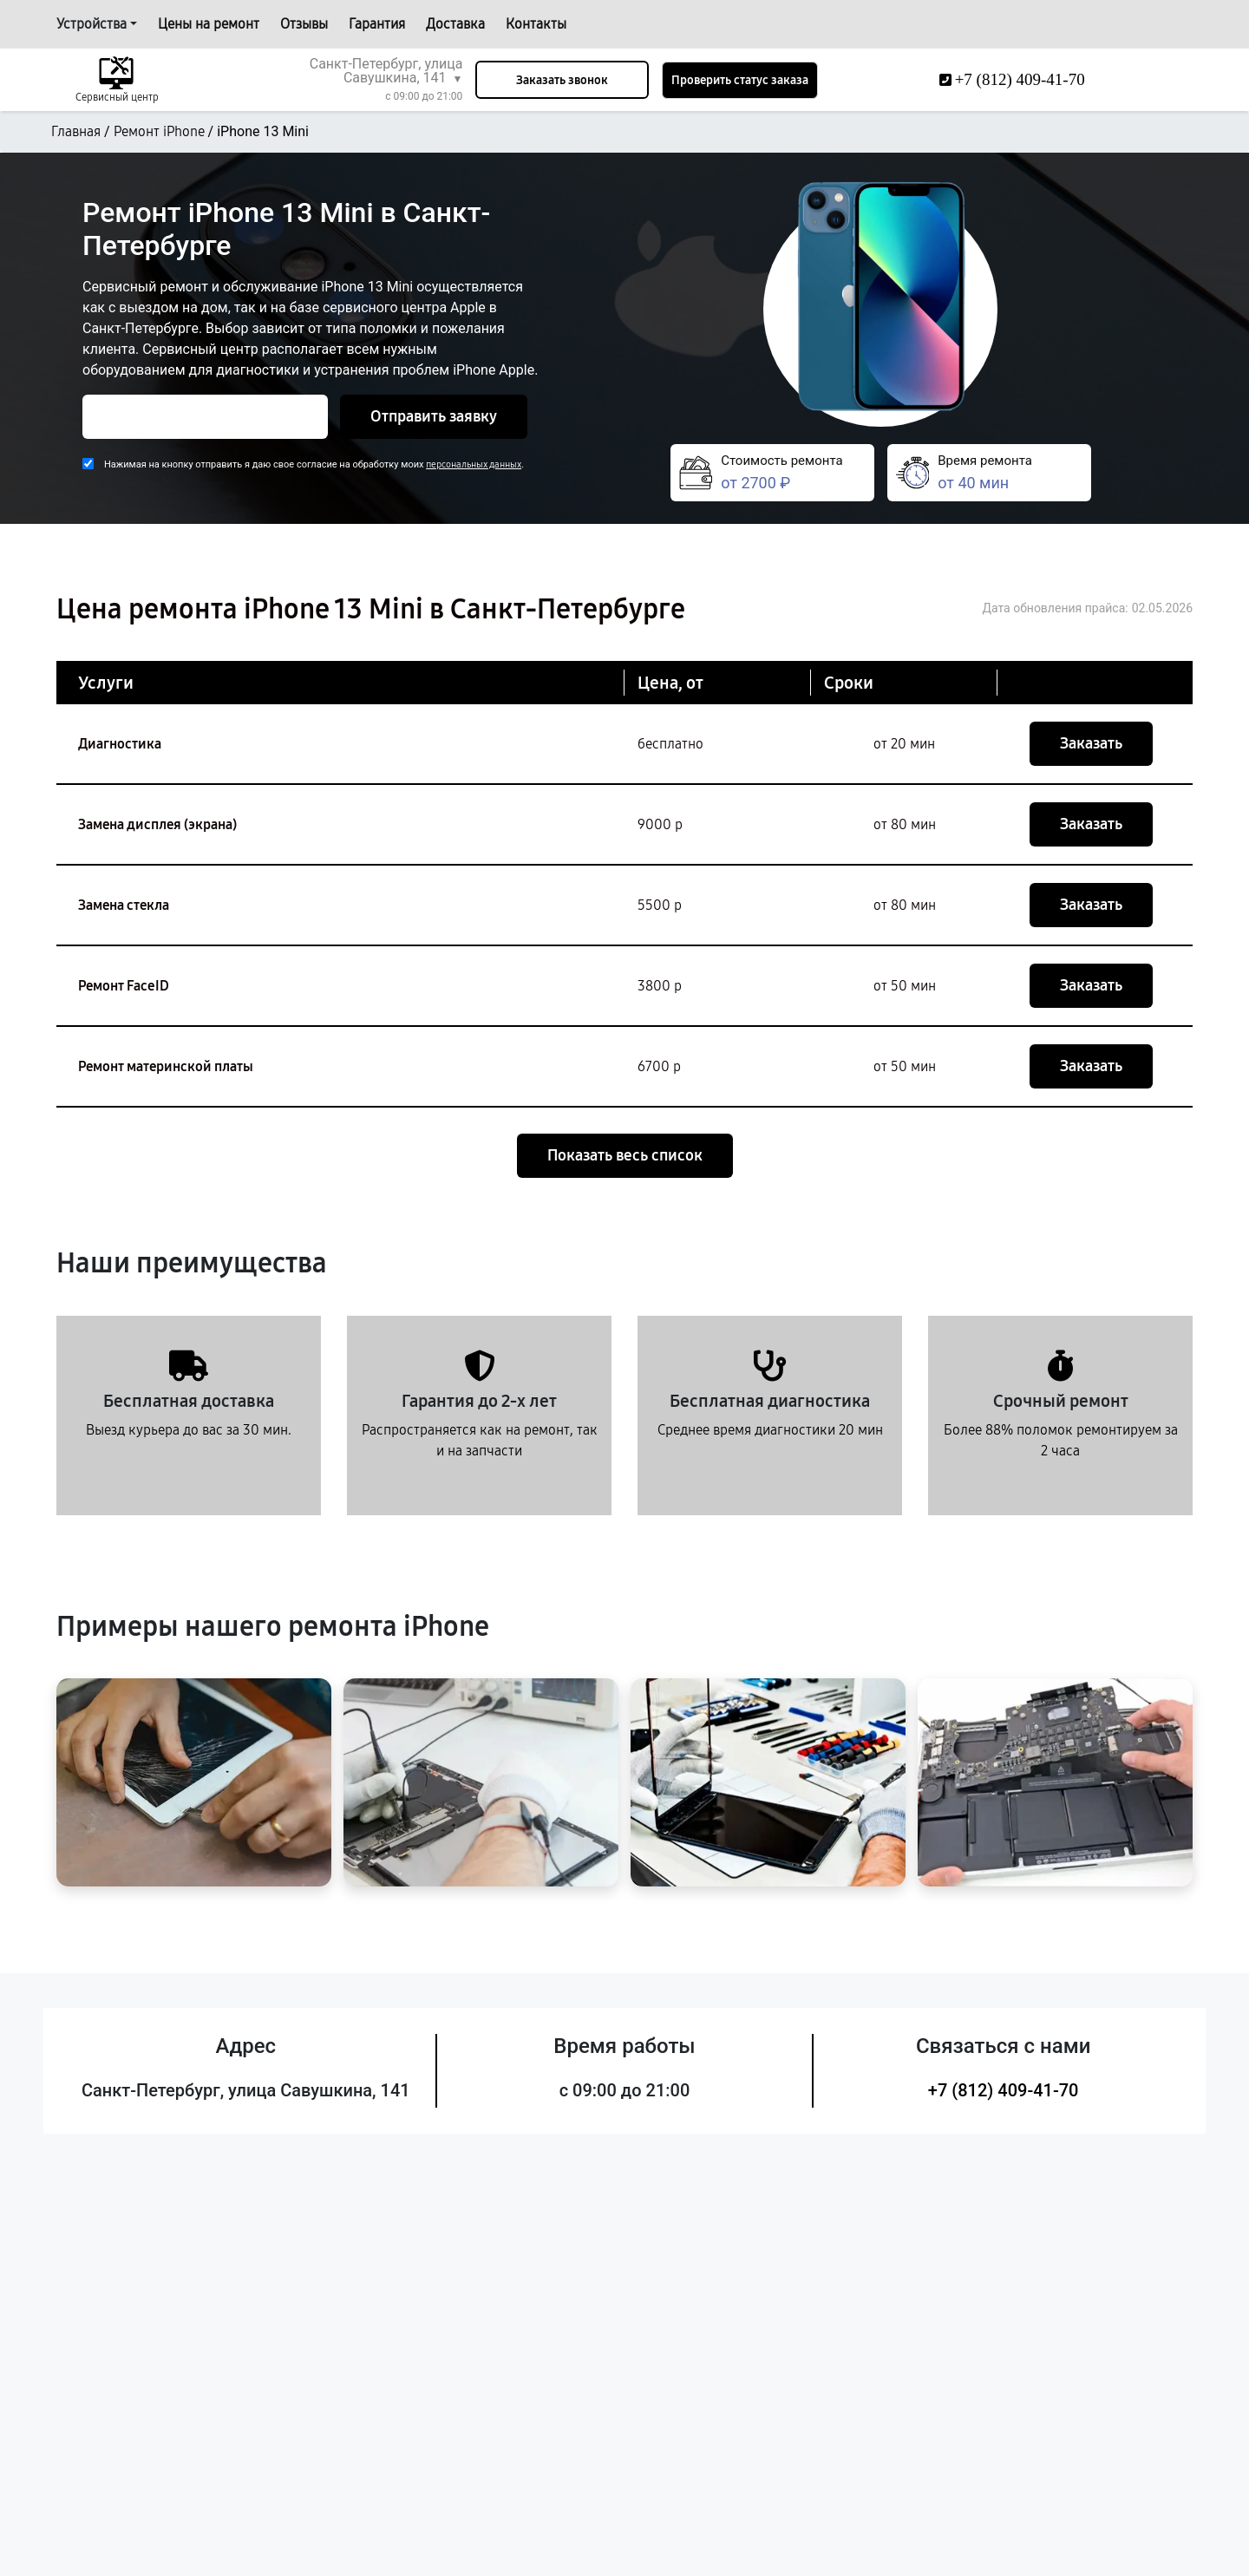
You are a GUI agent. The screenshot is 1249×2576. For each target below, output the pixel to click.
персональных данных (473, 464)
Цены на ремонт (208, 24)
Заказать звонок (562, 80)
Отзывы (304, 24)
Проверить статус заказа (739, 80)
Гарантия (377, 24)
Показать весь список (625, 1155)
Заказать (1091, 743)
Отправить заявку (433, 416)
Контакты (536, 24)
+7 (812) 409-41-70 (1003, 2090)
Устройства (91, 24)
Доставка (455, 24)
